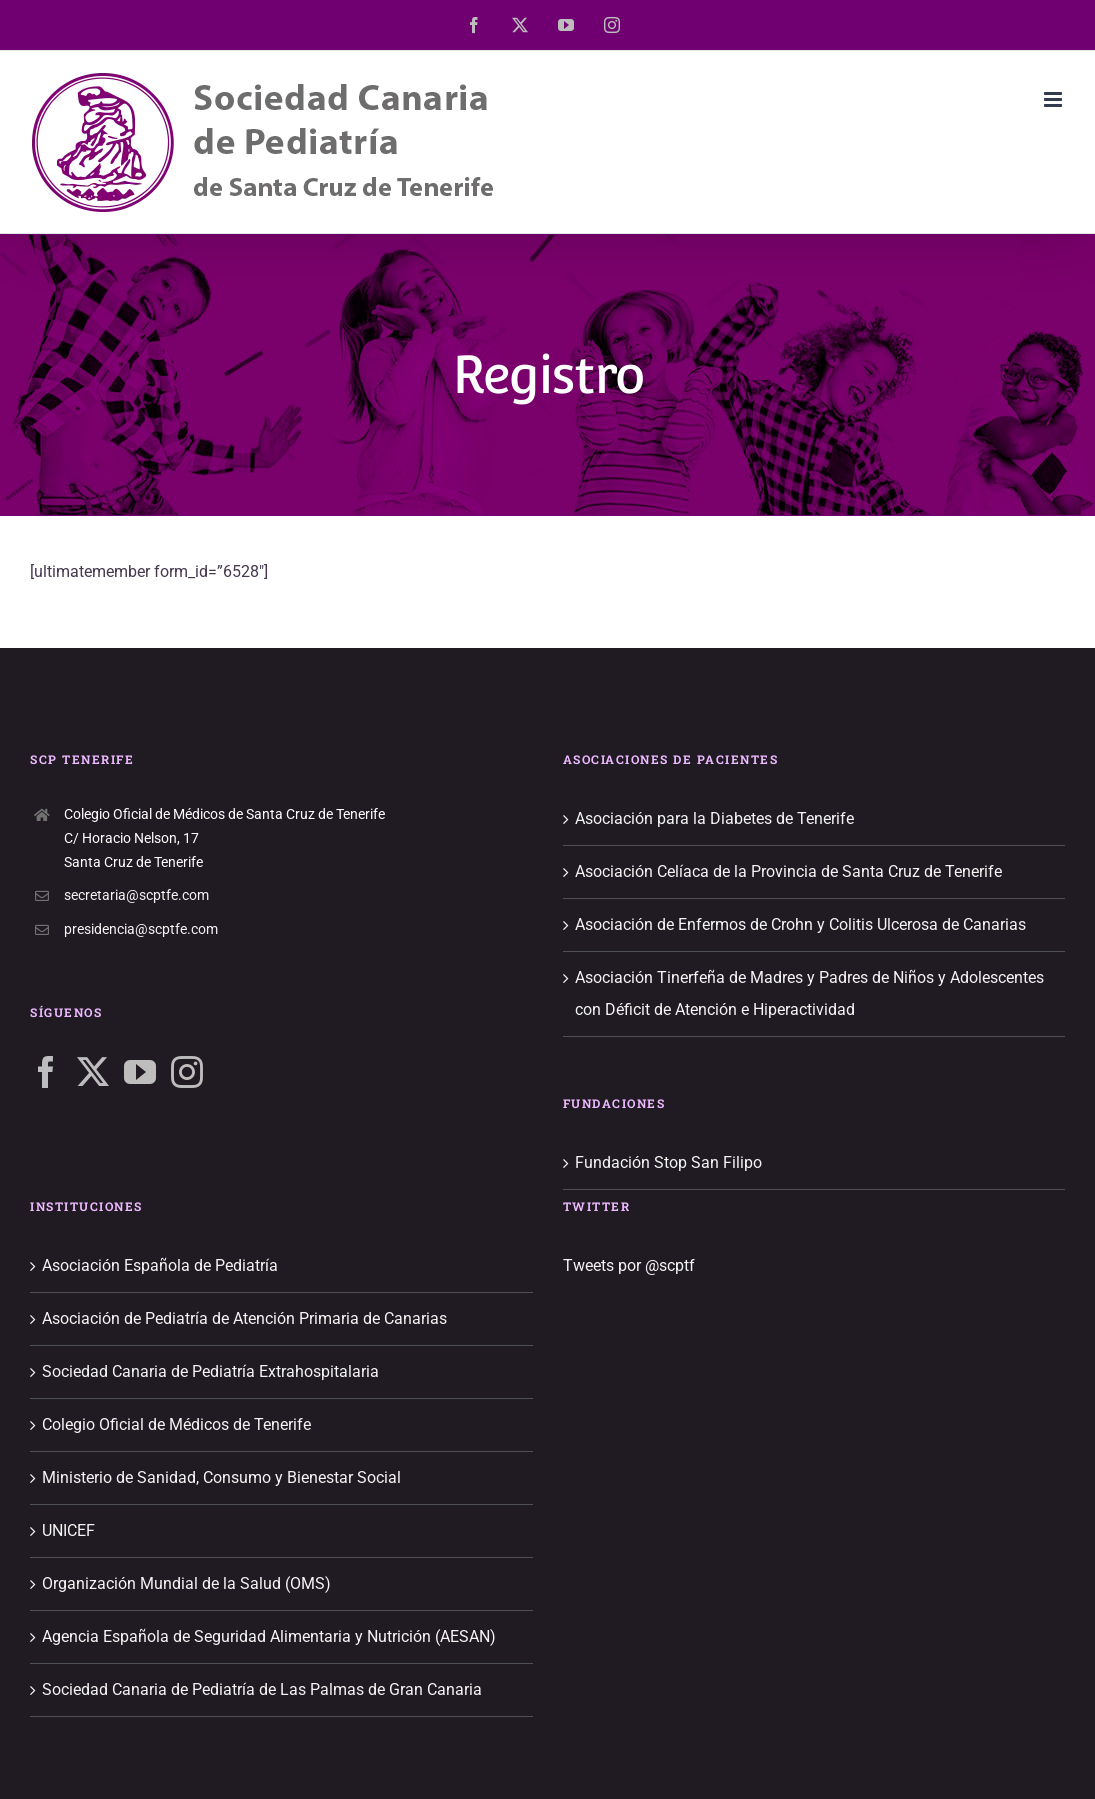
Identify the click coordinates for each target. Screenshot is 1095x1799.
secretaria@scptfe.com (136, 895)
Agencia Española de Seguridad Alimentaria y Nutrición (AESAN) (269, 1636)
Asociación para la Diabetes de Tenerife (714, 818)
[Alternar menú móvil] (1054, 99)
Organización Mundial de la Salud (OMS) (186, 1583)
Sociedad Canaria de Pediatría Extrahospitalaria (210, 1371)
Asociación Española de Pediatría (160, 1265)
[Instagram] (187, 1072)
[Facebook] (46, 1072)
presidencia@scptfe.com (141, 929)
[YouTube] (140, 1072)
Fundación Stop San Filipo (668, 1162)
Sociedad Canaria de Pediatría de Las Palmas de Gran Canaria (262, 1689)
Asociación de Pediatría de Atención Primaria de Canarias (244, 1318)
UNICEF (68, 1530)
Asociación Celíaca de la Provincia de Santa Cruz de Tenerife (788, 871)
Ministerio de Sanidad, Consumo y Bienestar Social (221, 1477)
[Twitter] (93, 1072)
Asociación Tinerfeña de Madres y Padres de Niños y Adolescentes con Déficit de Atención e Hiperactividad (809, 993)
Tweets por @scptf (629, 1265)
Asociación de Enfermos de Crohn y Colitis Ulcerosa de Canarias (800, 924)
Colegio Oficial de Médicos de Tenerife (176, 1424)
